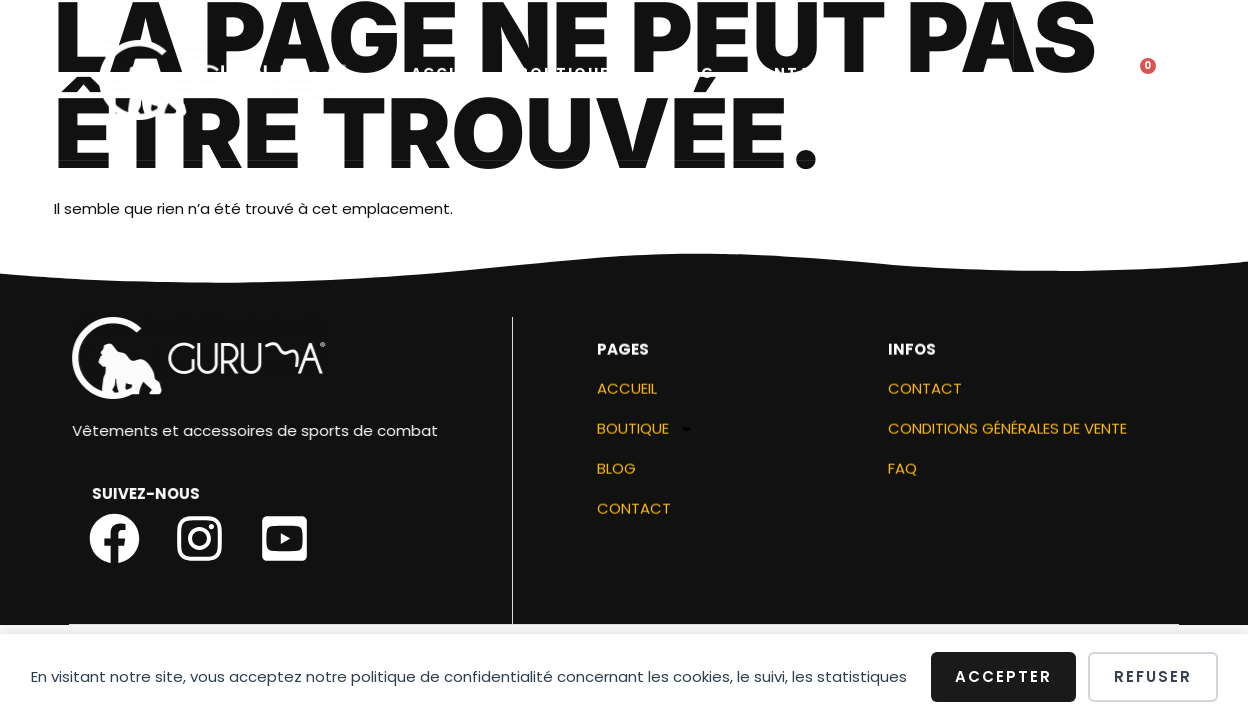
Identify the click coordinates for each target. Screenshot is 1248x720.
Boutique (576, 75)
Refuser (1153, 676)
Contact (791, 75)
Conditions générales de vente (1007, 434)
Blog (690, 75)
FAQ (902, 474)
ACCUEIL (448, 75)
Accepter (1003, 676)
